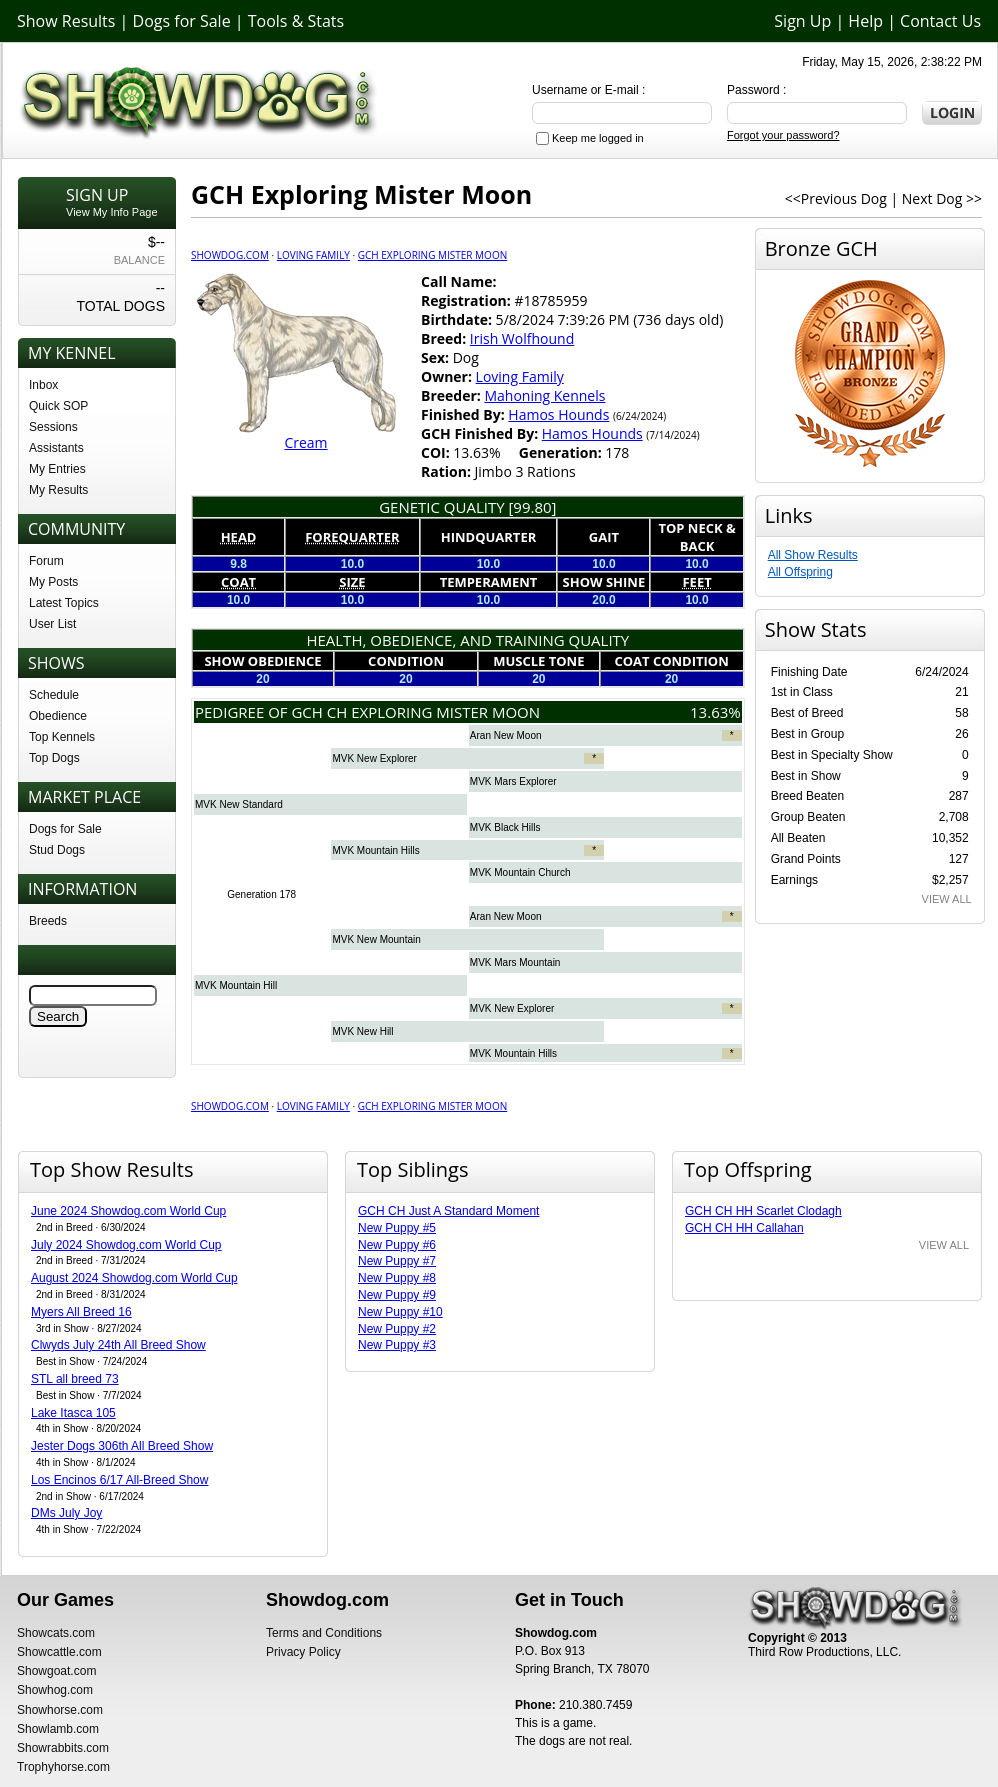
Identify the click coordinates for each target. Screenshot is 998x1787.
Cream (305, 442)
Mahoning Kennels (544, 395)
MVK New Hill (362, 1031)
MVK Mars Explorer (513, 781)
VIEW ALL (947, 899)
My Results (58, 490)
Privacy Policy (303, 1652)
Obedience (58, 716)
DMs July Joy (66, 1513)
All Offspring (800, 572)
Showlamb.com (58, 1729)
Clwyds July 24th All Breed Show (118, 1345)
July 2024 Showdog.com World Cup (126, 1245)
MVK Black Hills (505, 827)
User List (52, 624)
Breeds (48, 921)
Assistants (56, 448)
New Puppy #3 (397, 1345)
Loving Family (313, 255)
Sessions (53, 427)
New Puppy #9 (397, 1295)
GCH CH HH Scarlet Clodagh (763, 1211)
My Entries (57, 469)
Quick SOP (58, 406)
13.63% (715, 712)
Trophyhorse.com (63, 1767)
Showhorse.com (60, 1710)
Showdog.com (230, 255)
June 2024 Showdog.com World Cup (128, 1211)
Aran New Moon (506, 735)
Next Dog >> (942, 198)
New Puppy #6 (397, 1245)
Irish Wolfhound (522, 338)
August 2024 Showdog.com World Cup (134, 1278)
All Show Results (813, 555)
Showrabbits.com (63, 1748)
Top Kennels (62, 737)
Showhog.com (55, 1690)
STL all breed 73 (75, 1379)
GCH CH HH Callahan (744, 1228)
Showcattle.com (59, 1652)
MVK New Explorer (374, 758)
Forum (46, 561)
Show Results (66, 21)
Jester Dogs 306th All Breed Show (122, 1446)
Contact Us (940, 21)
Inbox (43, 385)
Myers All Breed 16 (81, 1312)
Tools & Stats (296, 21)
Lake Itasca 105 (73, 1413)
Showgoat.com (56, 1671)
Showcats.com (56, 1633)
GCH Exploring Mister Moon (432, 255)
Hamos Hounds (558, 414)
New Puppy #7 (397, 1261)
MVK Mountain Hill (236, 985)
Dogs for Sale (182, 21)
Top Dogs (54, 758)
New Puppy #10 (400, 1312)
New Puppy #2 (397, 1329)
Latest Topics (64, 603)
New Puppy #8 (397, 1278)
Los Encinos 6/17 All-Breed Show (119, 1480)
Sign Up (802, 21)
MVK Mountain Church (520, 872)
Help (865, 21)
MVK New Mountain (376, 939)
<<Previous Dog (836, 198)
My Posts (53, 582)
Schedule (54, 695)
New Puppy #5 (397, 1228)
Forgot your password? (783, 135)
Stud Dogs (57, 850)
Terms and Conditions (324, 1633)
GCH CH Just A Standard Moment (448, 1211)
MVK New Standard (239, 804)
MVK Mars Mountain (515, 962)
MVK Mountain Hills (375, 850)
